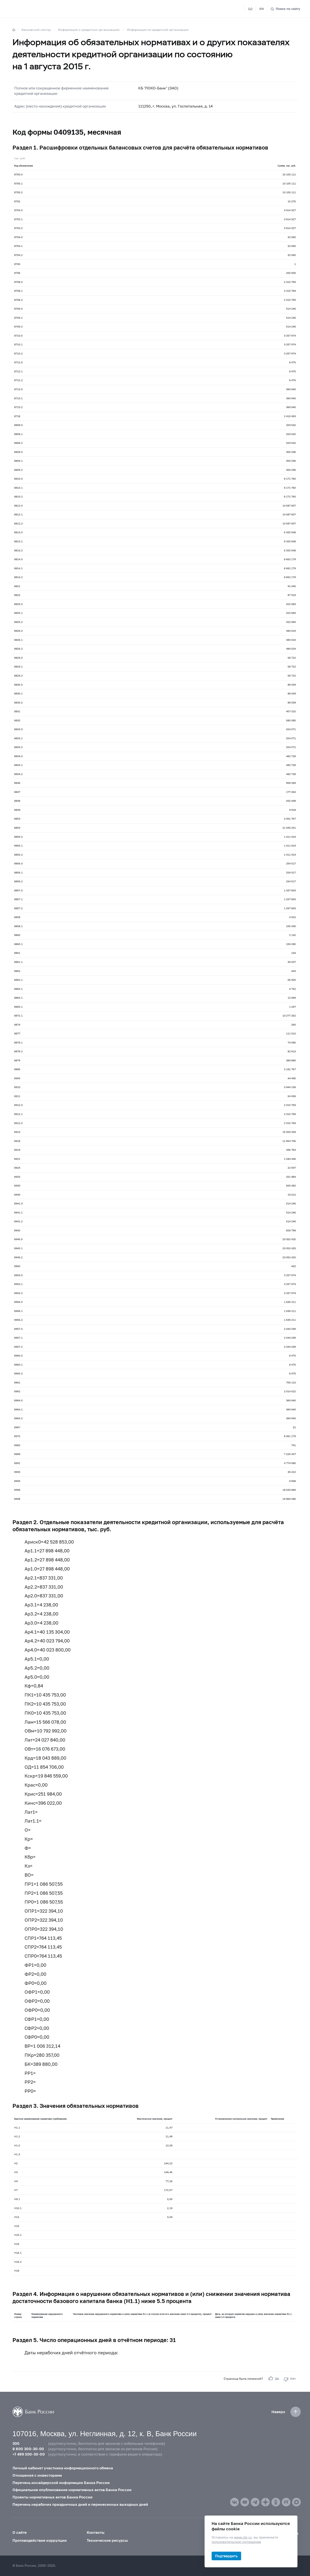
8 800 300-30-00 (28, 2449)
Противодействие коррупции (39, 2540)
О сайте (19, 2532)
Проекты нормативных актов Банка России (52, 2497)
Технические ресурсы (107, 2540)
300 (16, 2443)
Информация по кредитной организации (158, 29)
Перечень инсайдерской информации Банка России (61, 2483)
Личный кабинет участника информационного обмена (62, 2468)
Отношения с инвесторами (37, 2475)
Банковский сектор (36, 29)
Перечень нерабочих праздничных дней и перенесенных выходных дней (80, 2504)
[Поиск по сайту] (285, 9)
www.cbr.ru (243, 2537)
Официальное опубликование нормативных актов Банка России (72, 2490)
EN (261, 9)
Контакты (95, 2532)
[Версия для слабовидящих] (250, 9)
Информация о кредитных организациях (89, 29)
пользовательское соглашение (236, 2542)
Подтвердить (226, 2556)
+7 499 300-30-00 (28, 2454)
